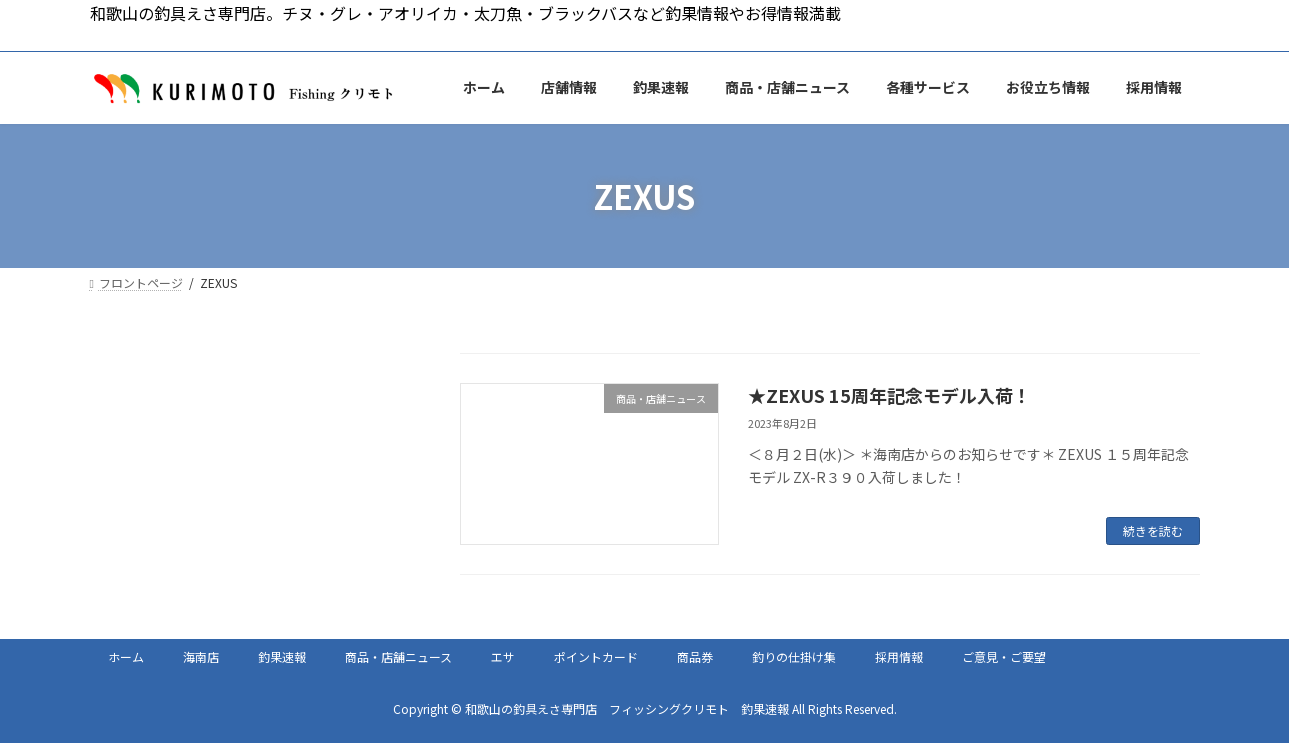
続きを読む (1153, 530)
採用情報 (899, 656)
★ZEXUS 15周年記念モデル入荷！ (889, 395)
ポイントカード (596, 656)
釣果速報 (282, 656)
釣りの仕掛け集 (794, 656)
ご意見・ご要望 (1004, 656)
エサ (503, 656)
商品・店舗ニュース (398, 656)
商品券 (695, 656)
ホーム (126, 656)
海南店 (201, 656)
